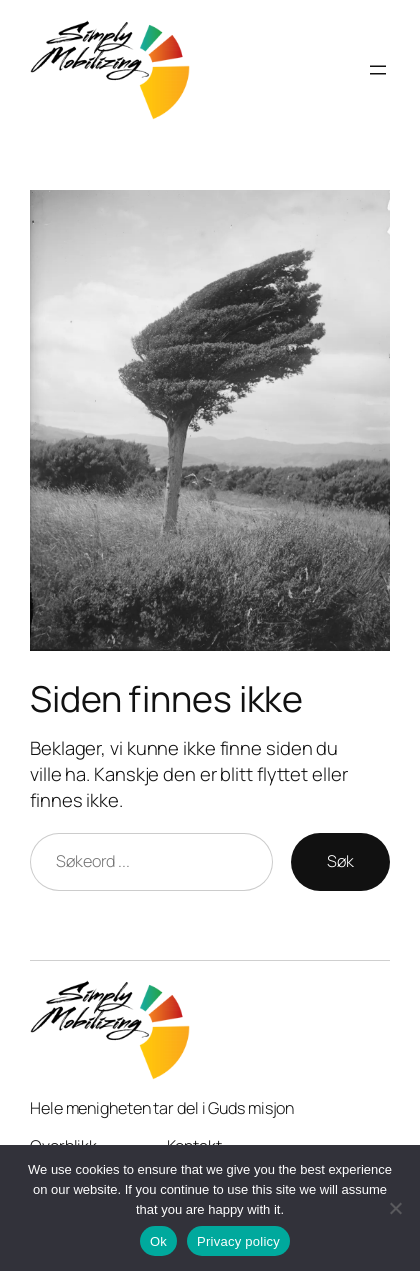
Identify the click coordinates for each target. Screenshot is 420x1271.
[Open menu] (378, 70)
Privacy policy (238, 1241)
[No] (395, 1208)
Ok (158, 1241)
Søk (340, 861)
